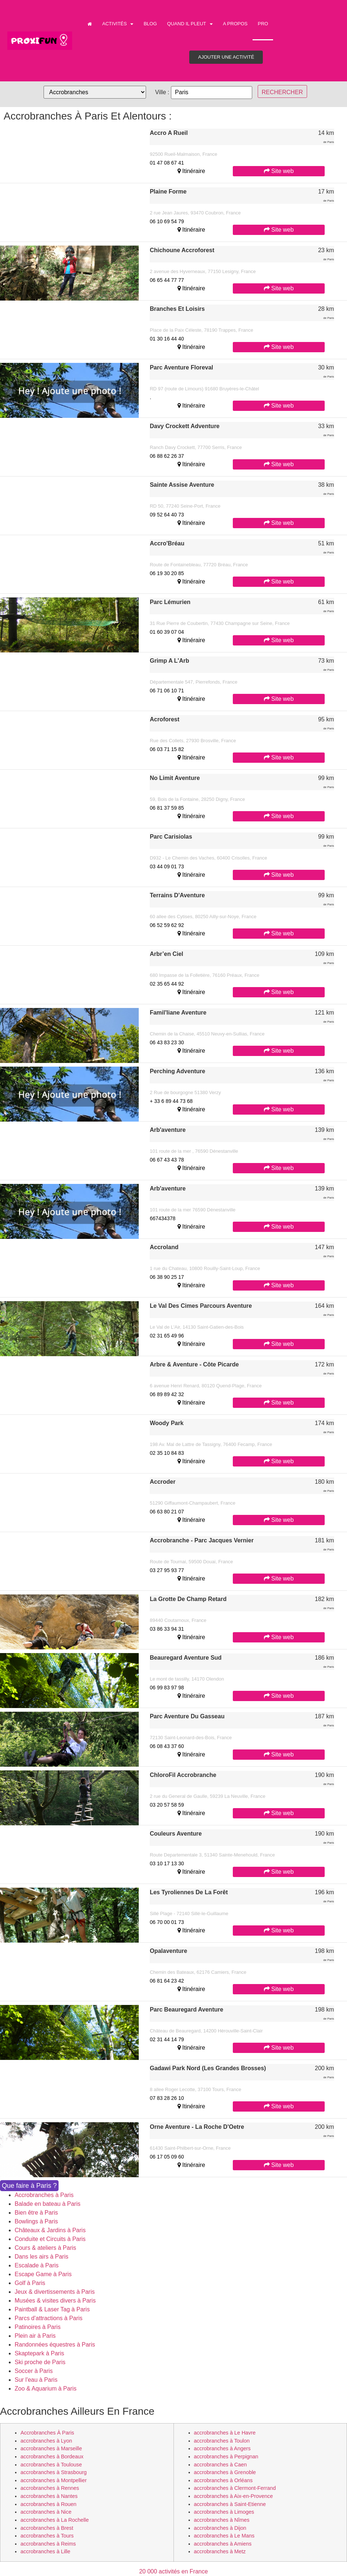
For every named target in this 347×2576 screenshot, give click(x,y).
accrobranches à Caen (220, 2465)
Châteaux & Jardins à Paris (50, 2230)
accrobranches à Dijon (220, 2528)
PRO (263, 23)
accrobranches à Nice (45, 2512)
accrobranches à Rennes (49, 2488)
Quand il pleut (190, 24)
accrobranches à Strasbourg (53, 2472)
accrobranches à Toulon (222, 2441)
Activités (117, 24)
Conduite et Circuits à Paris (50, 2239)
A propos (235, 23)
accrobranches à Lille (45, 2551)
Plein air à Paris (35, 2336)
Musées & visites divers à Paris (55, 2300)
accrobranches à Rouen (48, 2504)
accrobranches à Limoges (224, 2512)
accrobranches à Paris (47, 2433)
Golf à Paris (30, 2283)
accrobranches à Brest (46, 2528)
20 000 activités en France (173, 2571)
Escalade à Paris (37, 2265)
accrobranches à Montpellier (53, 2480)
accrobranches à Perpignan (226, 2456)
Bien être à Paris (36, 2212)
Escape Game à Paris (43, 2274)
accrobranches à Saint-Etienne (230, 2504)
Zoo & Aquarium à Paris (46, 2388)
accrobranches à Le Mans (224, 2536)
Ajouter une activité (226, 57)
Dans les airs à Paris (41, 2256)
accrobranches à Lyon (46, 2441)
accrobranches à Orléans (223, 2480)
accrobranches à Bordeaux (51, 2456)
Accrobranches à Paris (44, 2195)
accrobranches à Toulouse (51, 2465)
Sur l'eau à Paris (36, 2380)
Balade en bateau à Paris (48, 2204)
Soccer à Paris (34, 2371)
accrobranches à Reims (48, 2544)
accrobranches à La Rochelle (54, 2520)
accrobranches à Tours (47, 2536)
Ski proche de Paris (40, 2362)
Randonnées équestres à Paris (55, 2344)
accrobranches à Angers (222, 2448)
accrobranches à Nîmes (222, 2520)
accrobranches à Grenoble (225, 2472)
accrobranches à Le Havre (225, 2433)
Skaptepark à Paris (39, 2353)
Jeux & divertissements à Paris (55, 2292)
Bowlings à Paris (36, 2221)
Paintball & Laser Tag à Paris (52, 2309)
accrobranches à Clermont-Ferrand (235, 2488)
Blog (150, 23)
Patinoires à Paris (37, 2327)
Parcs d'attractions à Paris (48, 2318)
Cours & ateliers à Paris (45, 2248)
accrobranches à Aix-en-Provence (233, 2496)
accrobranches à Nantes (49, 2496)
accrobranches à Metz (220, 2551)
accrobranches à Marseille (51, 2448)
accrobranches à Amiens (223, 2544)
